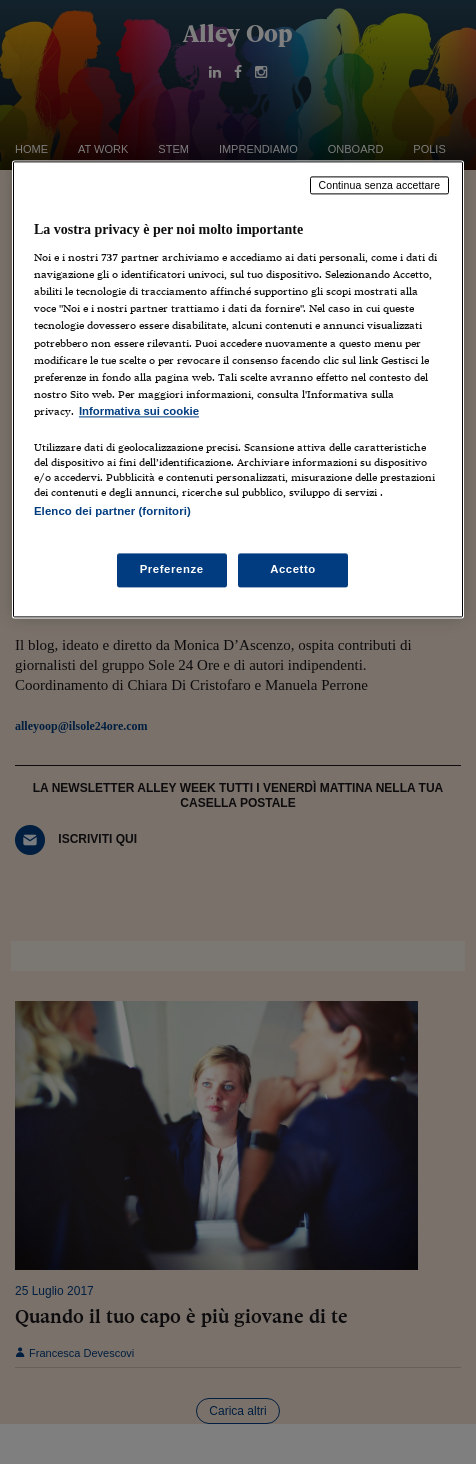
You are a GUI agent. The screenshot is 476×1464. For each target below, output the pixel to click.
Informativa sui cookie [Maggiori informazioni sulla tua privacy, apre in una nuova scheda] (139, 411)
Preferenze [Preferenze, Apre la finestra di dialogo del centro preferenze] (172, 570)
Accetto (293, 570)
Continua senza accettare (380, 185)
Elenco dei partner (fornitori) (112, 511)
